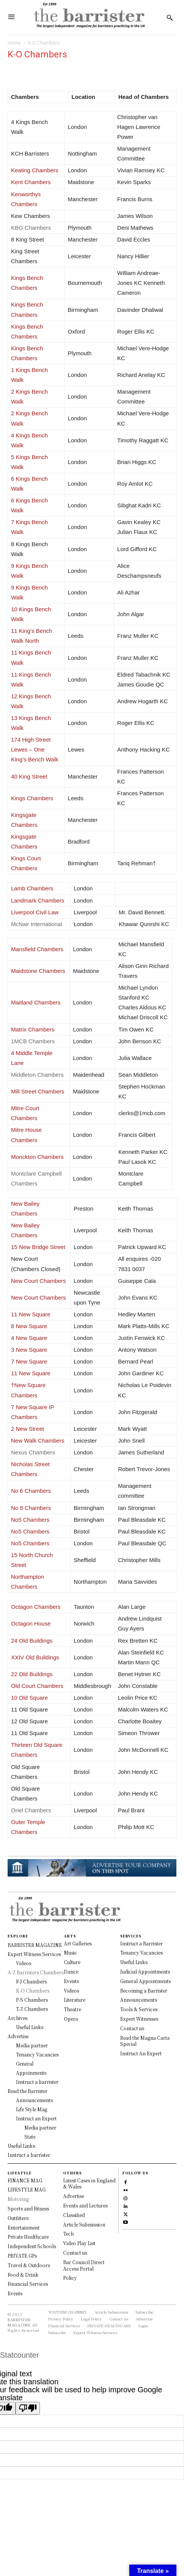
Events (71, 1981)
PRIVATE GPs (22, 2255)
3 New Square (29, 1349)
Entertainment (24, 2227)
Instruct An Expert (141, 2053)
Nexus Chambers (33, 1452)
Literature (74, 1999)
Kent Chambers (31, 182)
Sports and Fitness (28, 2208)
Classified (74, 2215)
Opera (71, 2018)
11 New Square (30, 1314)
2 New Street (27, 1428)
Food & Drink (23, 2274)
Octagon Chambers (35, 1606)
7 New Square (29, 1361)
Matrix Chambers (32, 1029)
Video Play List (79, 2243)
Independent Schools (32, 2246)
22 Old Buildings (31, 1674)
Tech (68, 2233)
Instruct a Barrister (141, 1943)
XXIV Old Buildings (35, 1657)
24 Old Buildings (31, 1640)
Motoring (18, 2199)
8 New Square (29, 1326)
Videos (71, 1990)
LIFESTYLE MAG (27, 2189)
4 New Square (29, 1338)
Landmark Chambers (37, 900)
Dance (71, 1971)
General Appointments (145, 1981)
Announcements (138, 1999)
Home (14, 43)
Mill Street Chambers (37, 1091)
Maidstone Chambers (38, 971)
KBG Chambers (31, 227)
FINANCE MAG (25, 2180)
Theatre (72, 2009)
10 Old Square (29, 1697)
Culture (72, 1962)
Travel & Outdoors (29, 2265)
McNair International (36, 924)
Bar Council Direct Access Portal (84, 2265)
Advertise (73, 2196)
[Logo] (89, 17)
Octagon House (31, 1623)
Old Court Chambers (37, 1686)
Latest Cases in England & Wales (89, 2183)
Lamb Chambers (32, 888)
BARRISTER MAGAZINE (19, 2322)
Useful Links (134, 1962)
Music (70, 1952)
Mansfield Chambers (37, 949)
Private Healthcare (28, 2236)
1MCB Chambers (33, 1041)
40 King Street (29, 776)
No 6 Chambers (31, 1490)
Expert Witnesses (139, 2018)
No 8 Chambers (31, 1508)
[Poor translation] (28, 2408)
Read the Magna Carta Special (145, 2040)
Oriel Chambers (31, 1810)
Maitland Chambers (35, 1002)
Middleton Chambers (37, 1074)
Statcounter (19, 2355)
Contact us (132, 2028)
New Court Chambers (38, 1281)
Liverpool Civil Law (35, 912)
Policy (70, 2277)
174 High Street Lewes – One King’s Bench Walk (34, 749)
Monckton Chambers (37, 1157)
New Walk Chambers (37, 1440)
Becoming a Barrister (143, 1990)
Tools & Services (138, 2009)
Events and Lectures (85, 2205)
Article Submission (84, 2224)
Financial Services (28, 2283)
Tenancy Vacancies (141, 1952)
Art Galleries (78, 1943)
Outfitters (18, 2218)
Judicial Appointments (145, 1971)
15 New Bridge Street (38, 1247)
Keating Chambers (34, 170)
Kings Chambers (32, 798)
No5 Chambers (30, 1519)
